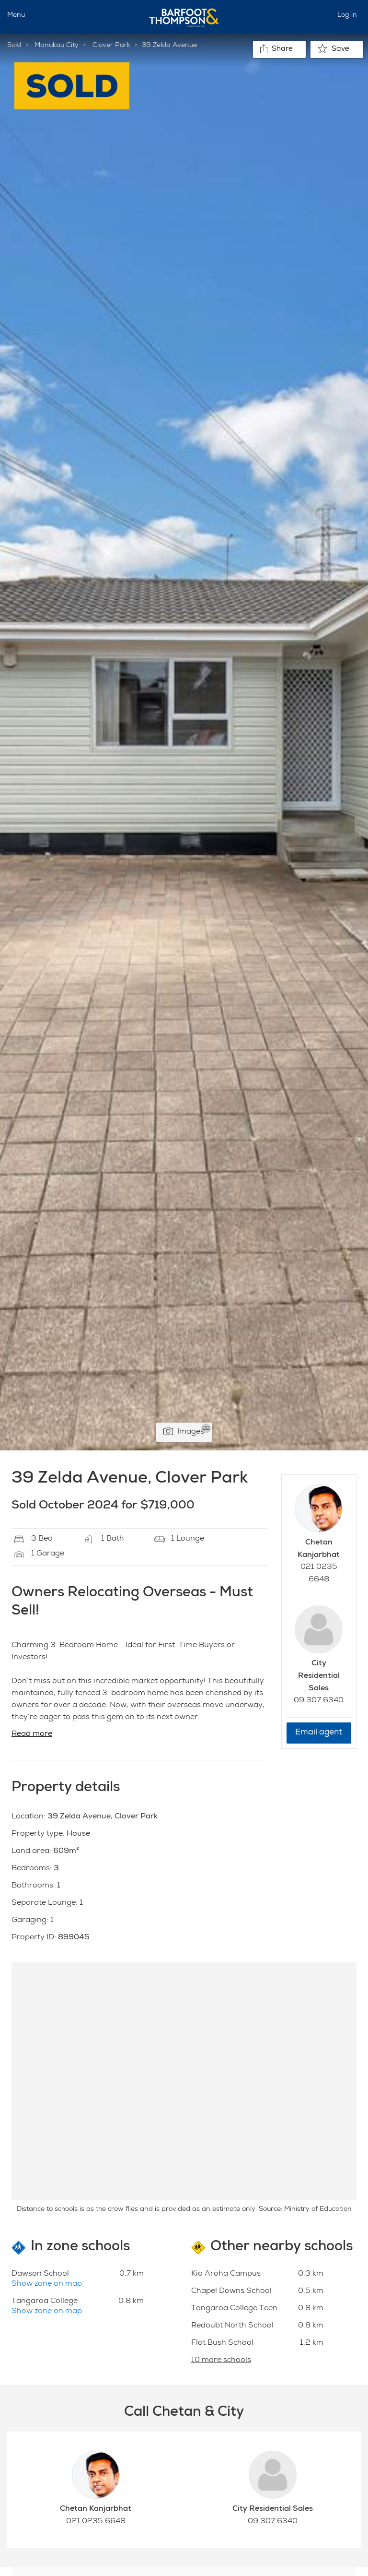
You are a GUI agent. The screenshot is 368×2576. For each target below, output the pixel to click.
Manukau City (56, 45)
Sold (14, 45)
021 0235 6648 (96, 2522)
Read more (32, 1734)
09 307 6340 (319, 1701)
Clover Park (111, 45)
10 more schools (221, 2360)
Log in (347, 15)
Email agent (318, 1733)
